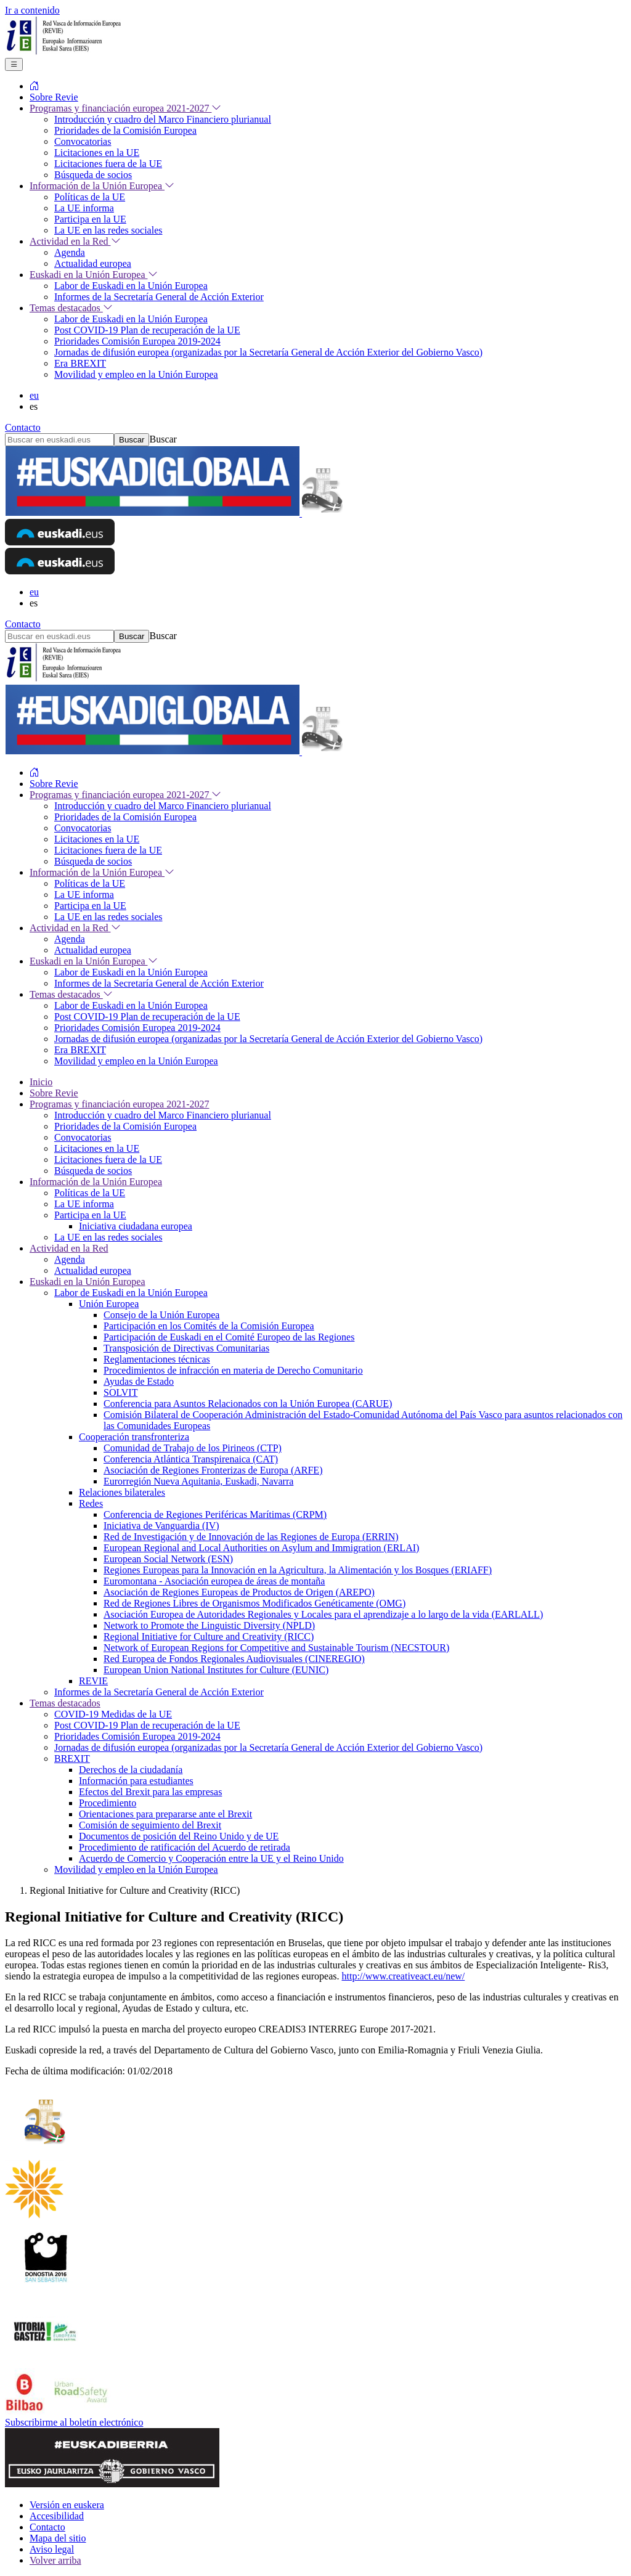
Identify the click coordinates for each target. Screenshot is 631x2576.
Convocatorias (82, 1137)
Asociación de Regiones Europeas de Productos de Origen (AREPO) (239, 1592)
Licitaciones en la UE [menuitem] (96, 152)
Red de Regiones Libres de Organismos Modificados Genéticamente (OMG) (254, 1603)
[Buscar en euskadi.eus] (59, 439)
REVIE (93, 1681)
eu (34, 395)
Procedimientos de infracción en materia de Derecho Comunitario (233, 1370)
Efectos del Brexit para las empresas (150, 1792)
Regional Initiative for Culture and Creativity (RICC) (209, 1636)
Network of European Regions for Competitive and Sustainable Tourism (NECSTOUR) (276, 1647)
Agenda (69, 1259)
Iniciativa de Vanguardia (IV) (161, 1525)
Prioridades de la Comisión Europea (125, 1126)
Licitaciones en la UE (96, 1148)
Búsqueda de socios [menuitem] (93, 174)
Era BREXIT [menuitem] (80, 363)
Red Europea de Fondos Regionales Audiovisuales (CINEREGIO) (234, 1658)
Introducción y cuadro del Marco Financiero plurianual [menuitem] (162, 119)
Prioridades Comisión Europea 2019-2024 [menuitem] (137, 341)
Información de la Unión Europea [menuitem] (102, 186)
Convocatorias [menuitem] (82, 141)
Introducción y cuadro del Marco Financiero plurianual (162, 1115)
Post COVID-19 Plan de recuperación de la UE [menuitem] (147, 330)
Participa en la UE (90, 1215)
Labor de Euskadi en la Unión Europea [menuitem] (131, 285)
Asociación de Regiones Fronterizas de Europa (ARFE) (213, 1470)
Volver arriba (55, 2560)
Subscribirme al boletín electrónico (74, 2422)
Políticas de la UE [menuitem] (89, 197)
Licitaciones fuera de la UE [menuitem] (108, 163)
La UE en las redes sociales (108, 1237)
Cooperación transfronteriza (134, 1437)
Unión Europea (109, 1303)
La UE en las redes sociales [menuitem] (108, 230)
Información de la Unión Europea (96, 1181)
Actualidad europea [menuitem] (92, 263)
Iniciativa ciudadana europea (135, 1226)
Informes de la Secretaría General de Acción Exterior (159, 1692)
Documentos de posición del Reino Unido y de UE (179, 1836)
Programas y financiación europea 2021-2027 (119, 1104)
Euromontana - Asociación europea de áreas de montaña (214, 1581)
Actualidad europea (92, 1270)
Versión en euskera (67, 2505)
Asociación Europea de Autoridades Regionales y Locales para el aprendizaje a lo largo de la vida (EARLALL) (323, 1614)
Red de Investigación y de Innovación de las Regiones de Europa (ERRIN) (251, 1536)
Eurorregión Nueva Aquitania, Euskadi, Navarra (198, 1481)
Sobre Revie (54, 1093)
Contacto (23, 427)
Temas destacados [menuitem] (71, 308)
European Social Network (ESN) (168, 1559)
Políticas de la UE (89, 1193)
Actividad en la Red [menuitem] (75, 241)
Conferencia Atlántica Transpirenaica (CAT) (191, 1459)
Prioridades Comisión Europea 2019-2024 (137, 1736)
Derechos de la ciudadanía (130, 1769)
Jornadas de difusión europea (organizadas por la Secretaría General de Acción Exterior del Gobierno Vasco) (268, 1747)
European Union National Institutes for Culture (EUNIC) (216, 1670)
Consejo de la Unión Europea (161, 1315)
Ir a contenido (32, 10)
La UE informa (84, 1204)
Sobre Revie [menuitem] (54, 97)
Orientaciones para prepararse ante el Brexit (165, 1814)
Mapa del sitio (58, 2538)
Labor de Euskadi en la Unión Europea (131, 1292)
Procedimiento (107, 1803)
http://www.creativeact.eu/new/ (403, 1976)
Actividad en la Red (69, 1248)
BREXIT (72, 1758)
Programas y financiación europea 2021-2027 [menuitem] (125, 108)
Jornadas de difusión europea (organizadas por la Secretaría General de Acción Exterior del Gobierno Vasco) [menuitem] (268, 352)
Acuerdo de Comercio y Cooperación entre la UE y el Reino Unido (211, 1858)
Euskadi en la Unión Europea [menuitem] (94, 274)
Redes (91, 1503)
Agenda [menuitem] (69, 252)
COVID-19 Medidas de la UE (113, 1714)
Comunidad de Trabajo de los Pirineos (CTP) (193, 1448)
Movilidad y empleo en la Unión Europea (136, 1869)
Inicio (41, 1082)
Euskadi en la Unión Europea (87, 1281)
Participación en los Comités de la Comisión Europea (209, 1326)
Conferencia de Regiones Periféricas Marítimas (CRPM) (215, 1514)
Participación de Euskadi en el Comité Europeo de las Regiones (229, 1337)
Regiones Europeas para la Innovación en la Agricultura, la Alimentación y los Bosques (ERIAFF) (298, 1570)
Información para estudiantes (136, 1780)
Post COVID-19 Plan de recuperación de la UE (147, 1725)
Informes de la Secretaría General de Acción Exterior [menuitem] (159, 296)
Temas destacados (65, 1703)
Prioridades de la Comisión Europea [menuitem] (125, 130)
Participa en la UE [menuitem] (90, 219)
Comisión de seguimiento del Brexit (150, 1825)
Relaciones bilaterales (122, 1492)
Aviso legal (52, 2549)
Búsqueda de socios (93, 1170)
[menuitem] (34, 86)
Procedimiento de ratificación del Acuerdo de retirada (184, 1847)
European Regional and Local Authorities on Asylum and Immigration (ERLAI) (261, 1548)
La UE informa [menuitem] (84, 208)
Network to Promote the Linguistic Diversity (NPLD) (209, 1625)
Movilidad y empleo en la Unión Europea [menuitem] (136, 374)
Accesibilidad (57, 2516)
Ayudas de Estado (139, 1381)
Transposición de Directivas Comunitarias (186, 1348)
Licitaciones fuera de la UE (108, 1159)
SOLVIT (120, 1392)
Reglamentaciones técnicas (157, 1359)
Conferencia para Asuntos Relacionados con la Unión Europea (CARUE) (248, 1403)
